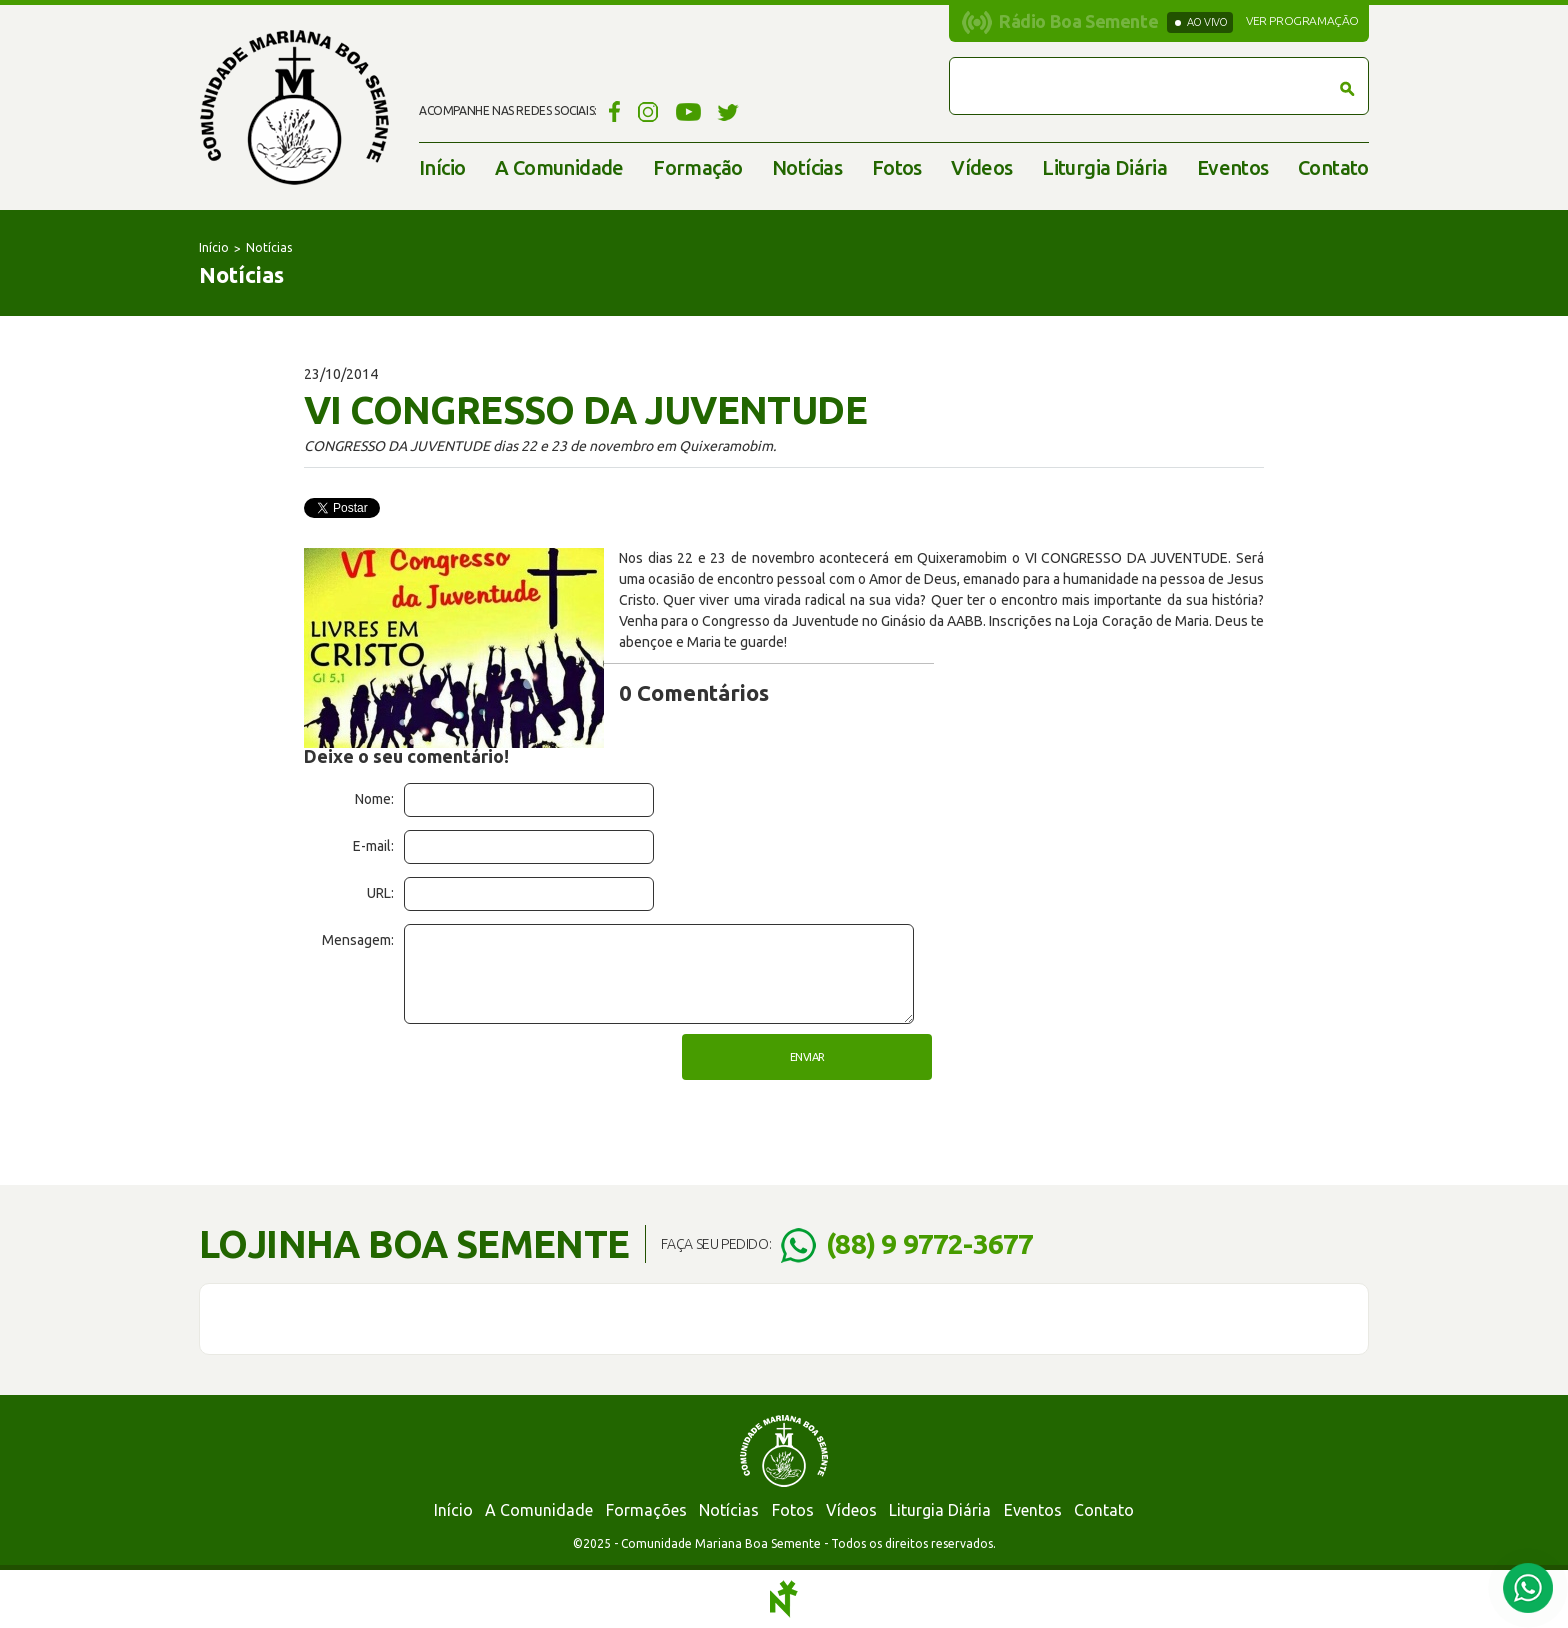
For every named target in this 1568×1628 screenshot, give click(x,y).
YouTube (688, 111)
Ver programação (1302, 21)
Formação (697, 167)
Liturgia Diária (1104, 167)
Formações (646, 1510)
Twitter (728, 111)
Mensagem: (358, 940)
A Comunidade (559, 167)
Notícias (807, 167)
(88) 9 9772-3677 (929, 1243)
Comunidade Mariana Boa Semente (294, 107)
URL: (380, 893)
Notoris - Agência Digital (784, 1599)
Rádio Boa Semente (1078, 21)
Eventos (1233, 167)
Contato (1333, 167)
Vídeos (981, 167)
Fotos (897, 167)
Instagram (648, 111)
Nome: (374, 799)
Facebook (611, 111)
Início (442, 167)
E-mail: (373, 846)
